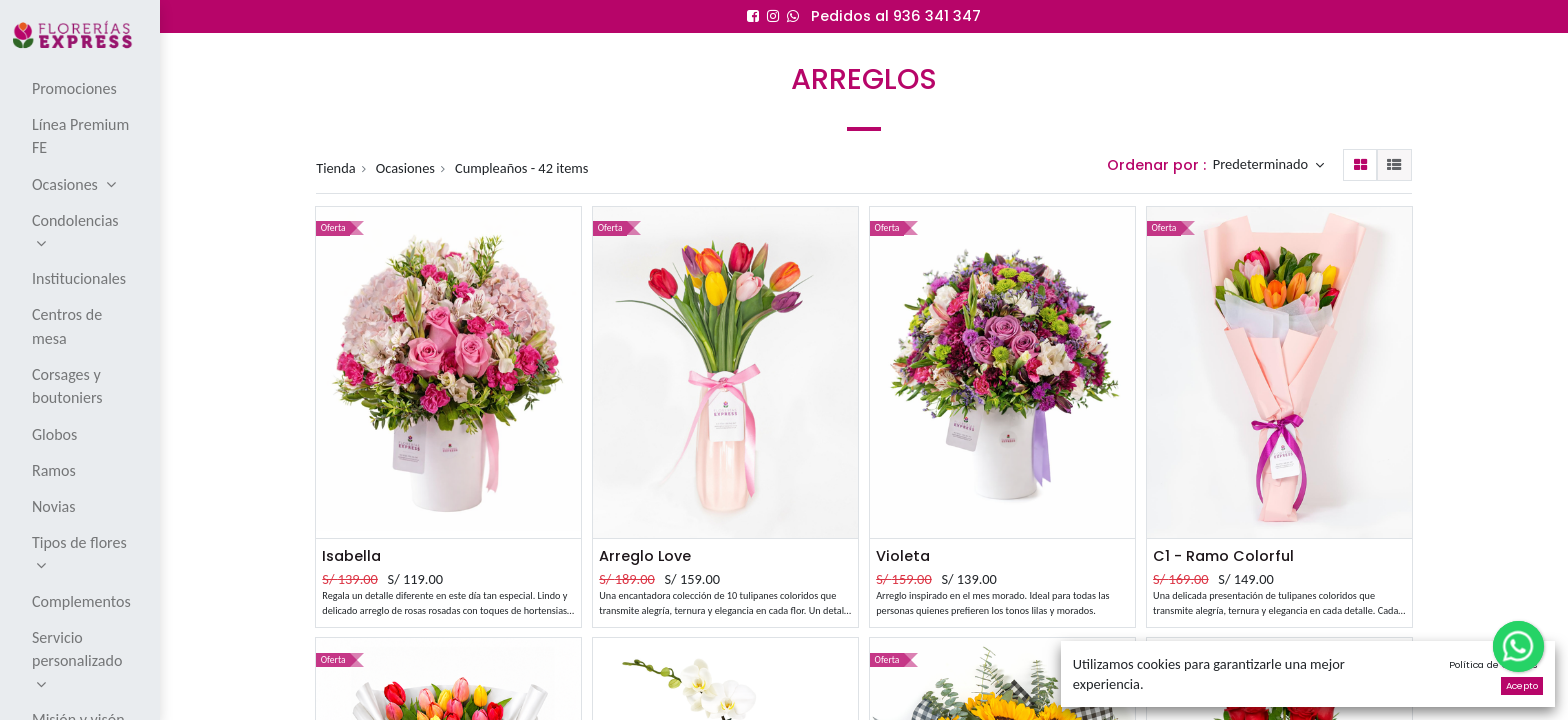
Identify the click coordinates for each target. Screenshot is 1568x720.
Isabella (351, 556)
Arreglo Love (645, 556)
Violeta (903, 556)
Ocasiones (405, 168)
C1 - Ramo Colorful (1223, 556)
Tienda (336, 168)
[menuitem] (81, 88)
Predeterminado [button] (1262, 165)
